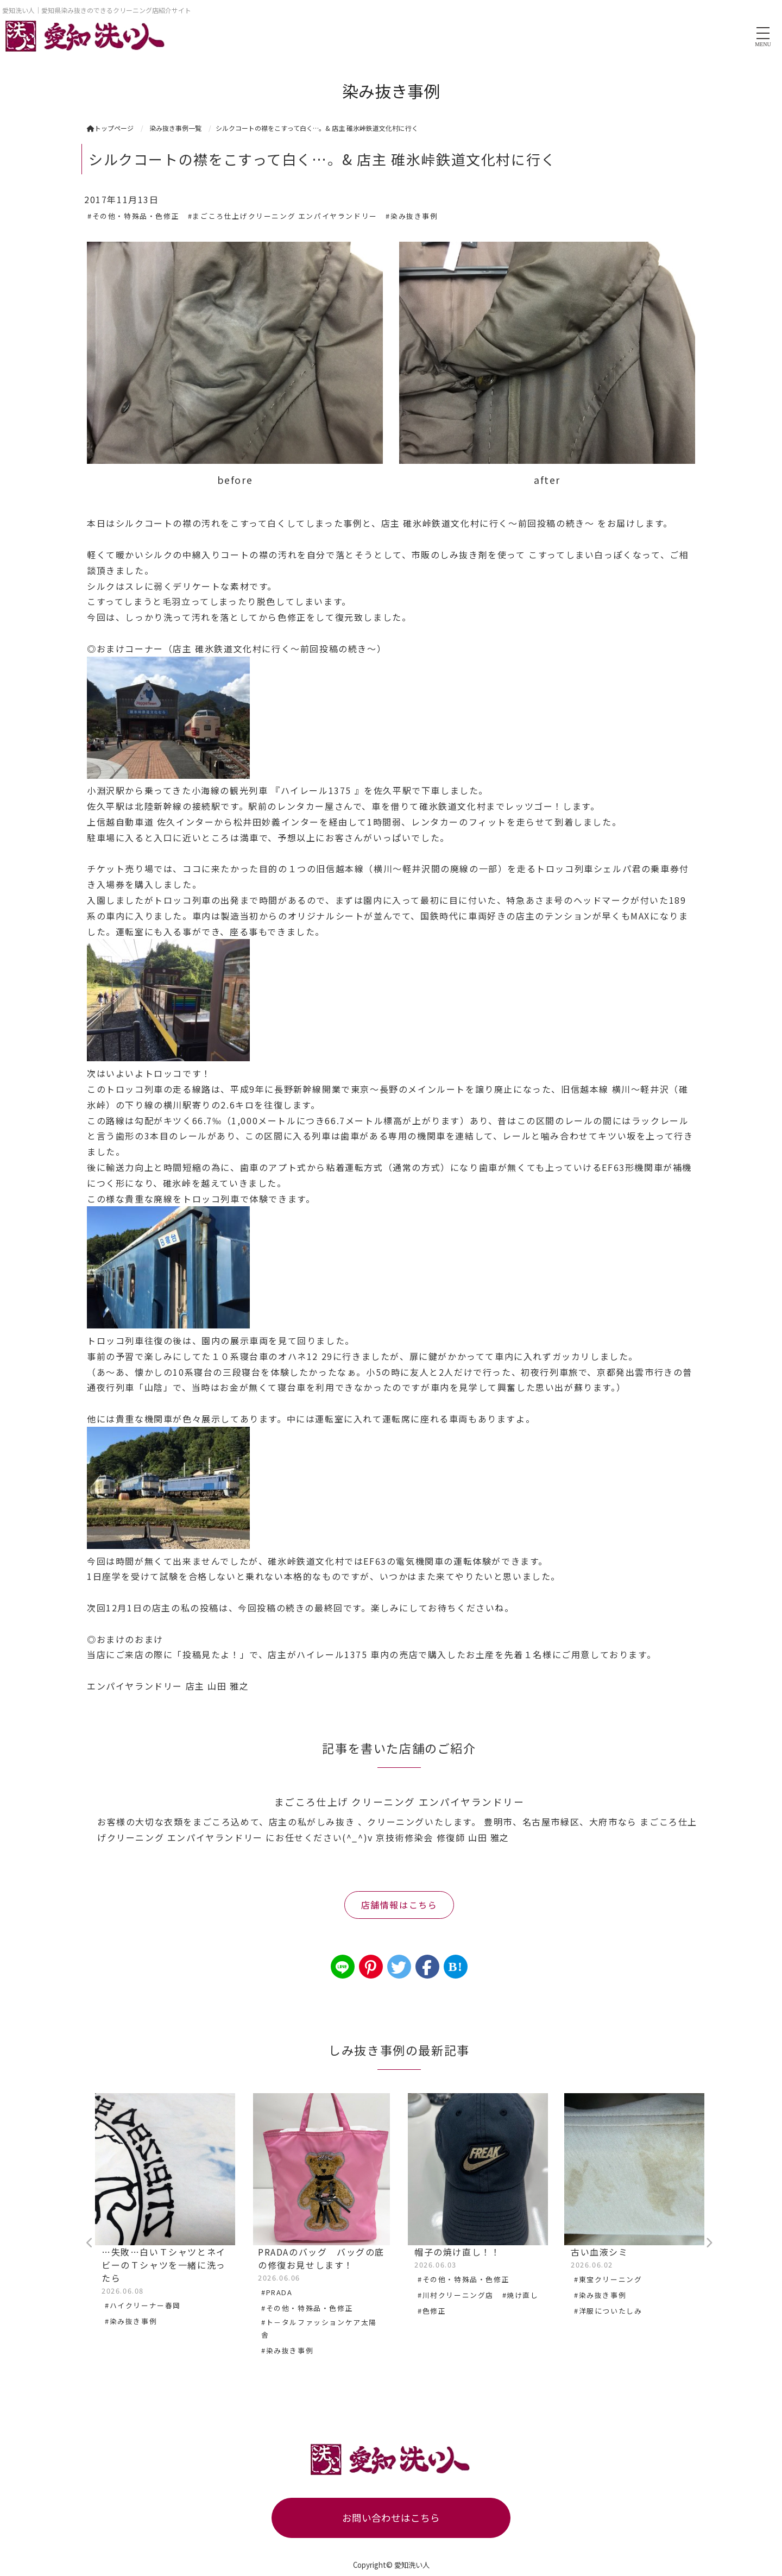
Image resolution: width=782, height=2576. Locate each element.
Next (708, 2243)
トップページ (110, 128)
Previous (89, 2243)
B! (455, 1967)
